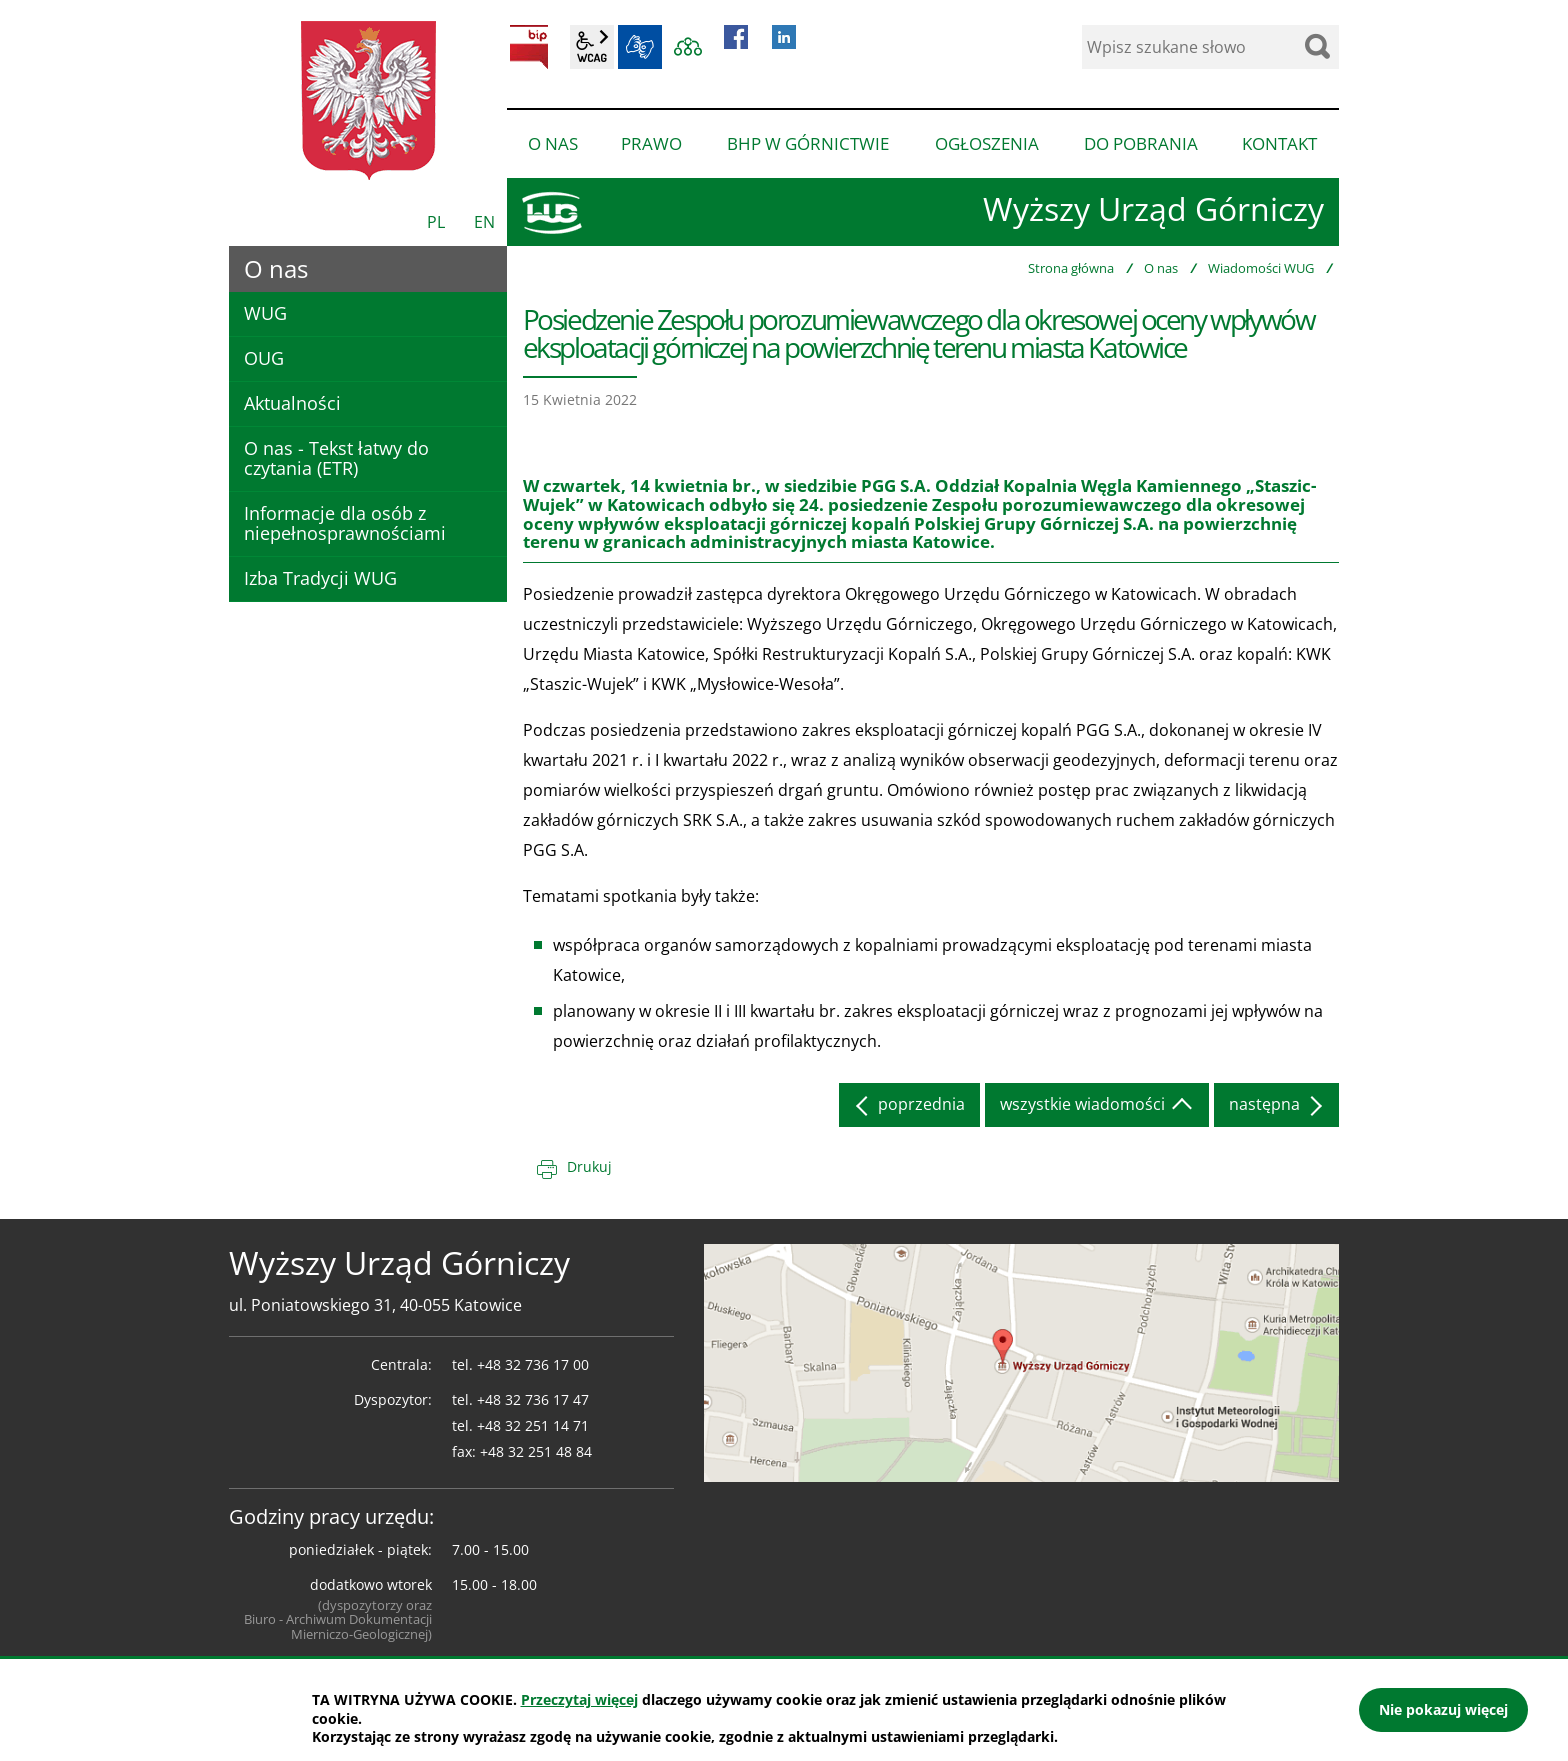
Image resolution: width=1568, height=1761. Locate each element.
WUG (265, 313)
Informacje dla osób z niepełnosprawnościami (345, 523)
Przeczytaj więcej (579, 1699)
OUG (264, 358)
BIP (529, 47)
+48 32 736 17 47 (533, 1399)
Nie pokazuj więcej (1443, 1709)
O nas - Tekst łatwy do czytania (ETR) (336, 458)
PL (436, 222)
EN (484, 222)
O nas (1161, 268)
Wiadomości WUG (1261, 268)
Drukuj (589, 1166)
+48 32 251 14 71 (533, 1425)
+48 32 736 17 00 (533, 1364)
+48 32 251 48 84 (536, 1451)
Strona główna (1071, 268)
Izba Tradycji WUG (320, 578)
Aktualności (292, 403)
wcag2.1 (592, 47)
